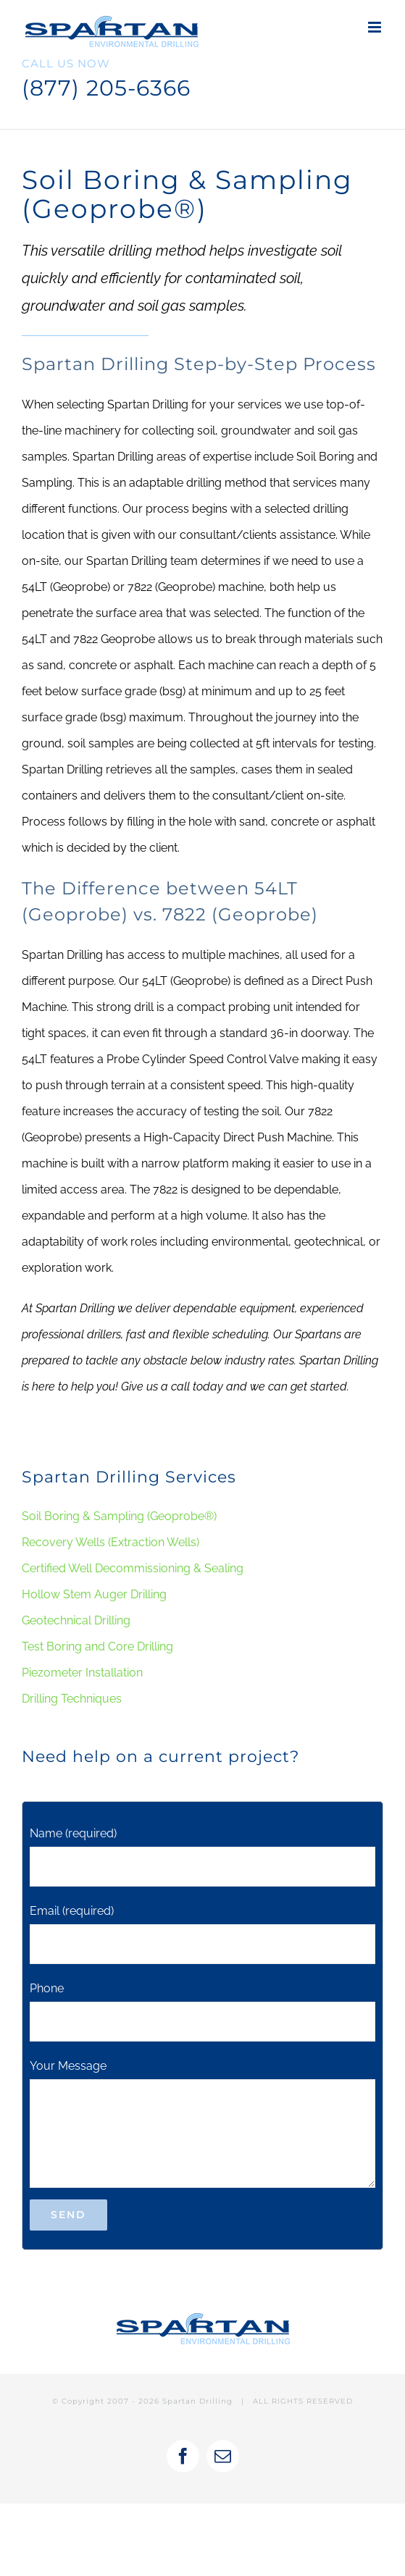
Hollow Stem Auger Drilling (94, 1594)
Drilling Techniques (72, 1699)
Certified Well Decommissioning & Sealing (132, 1568)
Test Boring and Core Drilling (97, 1646)
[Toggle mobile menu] (375, 27)
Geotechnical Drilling (76, 1620)
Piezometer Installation (82, 1672)
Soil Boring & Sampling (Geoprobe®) (119, 1516)
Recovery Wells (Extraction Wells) (110, 1542)
